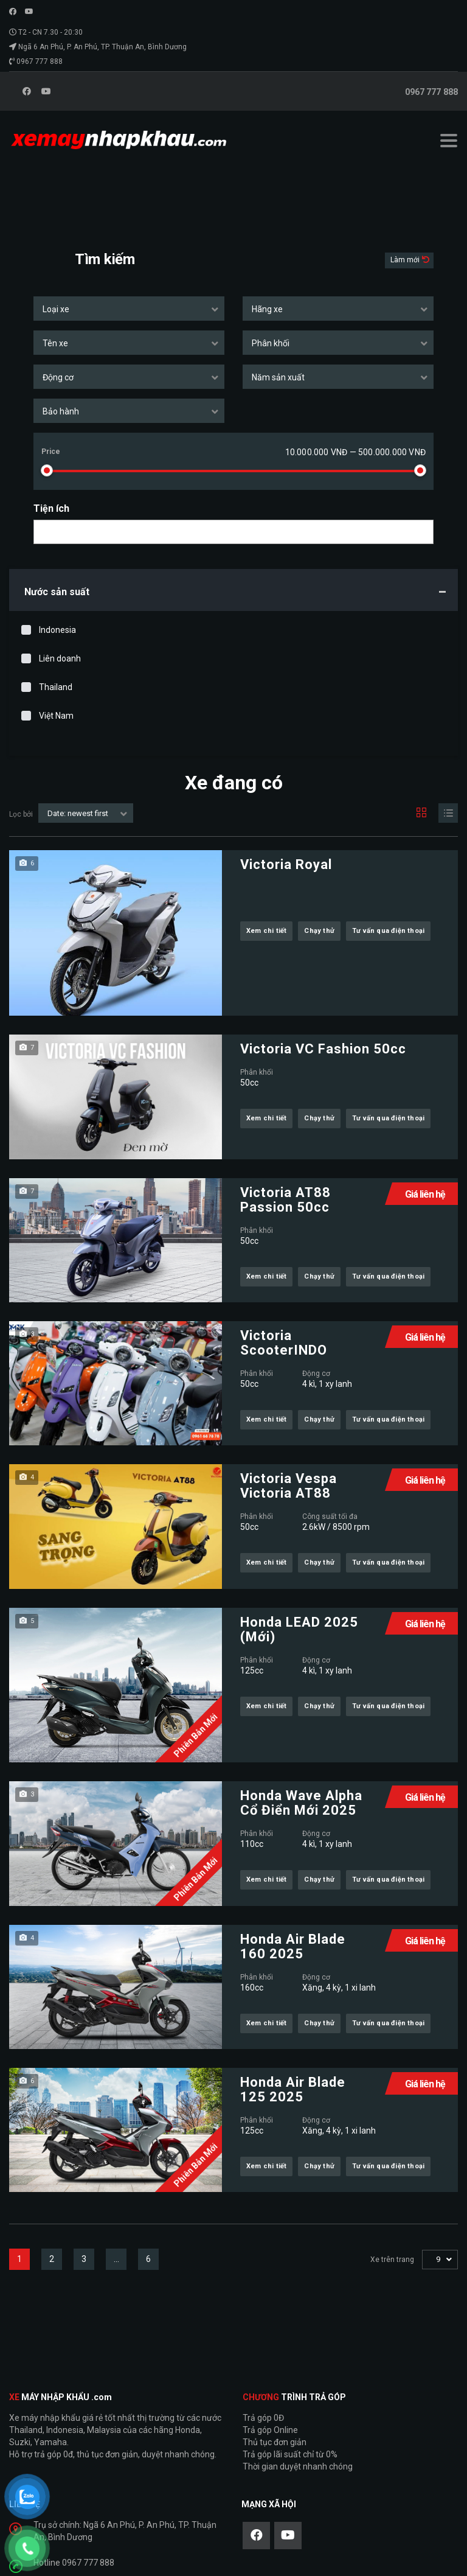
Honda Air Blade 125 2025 (292, 2089)
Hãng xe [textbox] (267, 309)
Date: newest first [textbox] (77, 813)
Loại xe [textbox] (56, 309)
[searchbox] (47, 532)
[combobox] (128, 308)
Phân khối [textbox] (270, 343)
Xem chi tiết (266, 931)
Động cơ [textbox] (58, 377)
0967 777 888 (39, 61)
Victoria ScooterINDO (283, 1343)
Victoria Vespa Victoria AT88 (288, 1486)
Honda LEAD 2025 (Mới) (299, 1629)
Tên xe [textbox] (55, 343)
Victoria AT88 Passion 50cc (285, 1200)
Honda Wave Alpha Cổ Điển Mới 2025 (301, 1803)
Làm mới (405, 260)
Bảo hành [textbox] (61, 411)
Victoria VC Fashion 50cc (323, 1049)
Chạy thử (319, 931)
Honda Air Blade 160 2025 (292, 1946)
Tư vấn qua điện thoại (388, 931)
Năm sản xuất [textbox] (278, 377)
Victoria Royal (286, 864)
